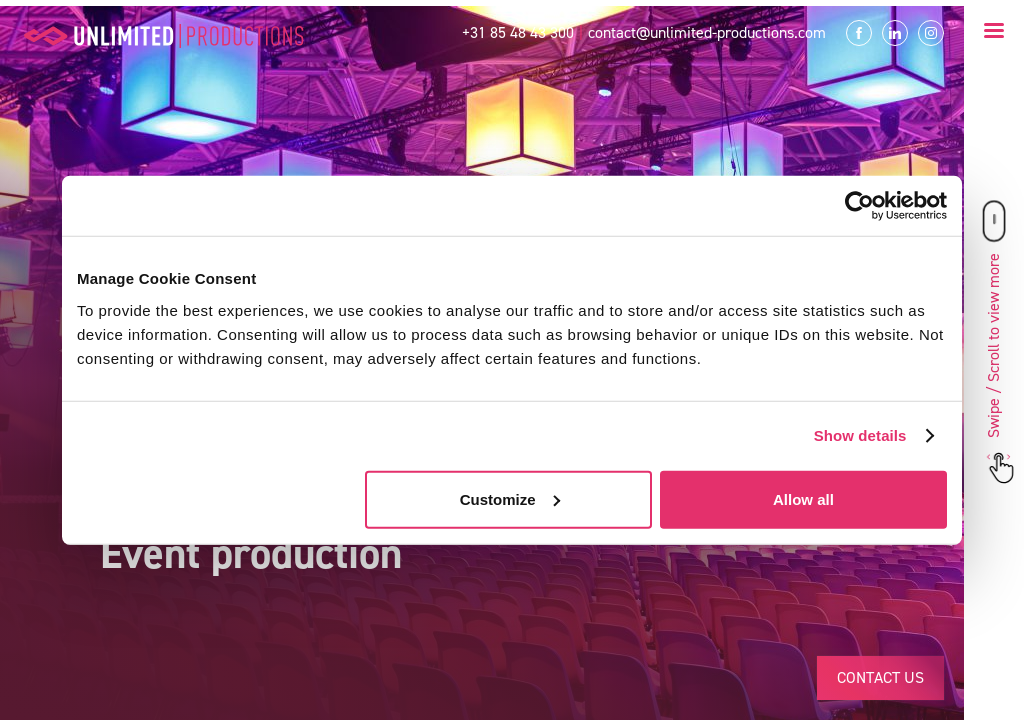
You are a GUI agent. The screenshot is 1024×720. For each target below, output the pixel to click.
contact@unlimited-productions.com (707, 32)
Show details (860, 435)
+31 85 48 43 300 (518, 32)
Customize (510, 498)
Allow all (803, 498)
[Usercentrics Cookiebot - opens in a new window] (859, 206)
